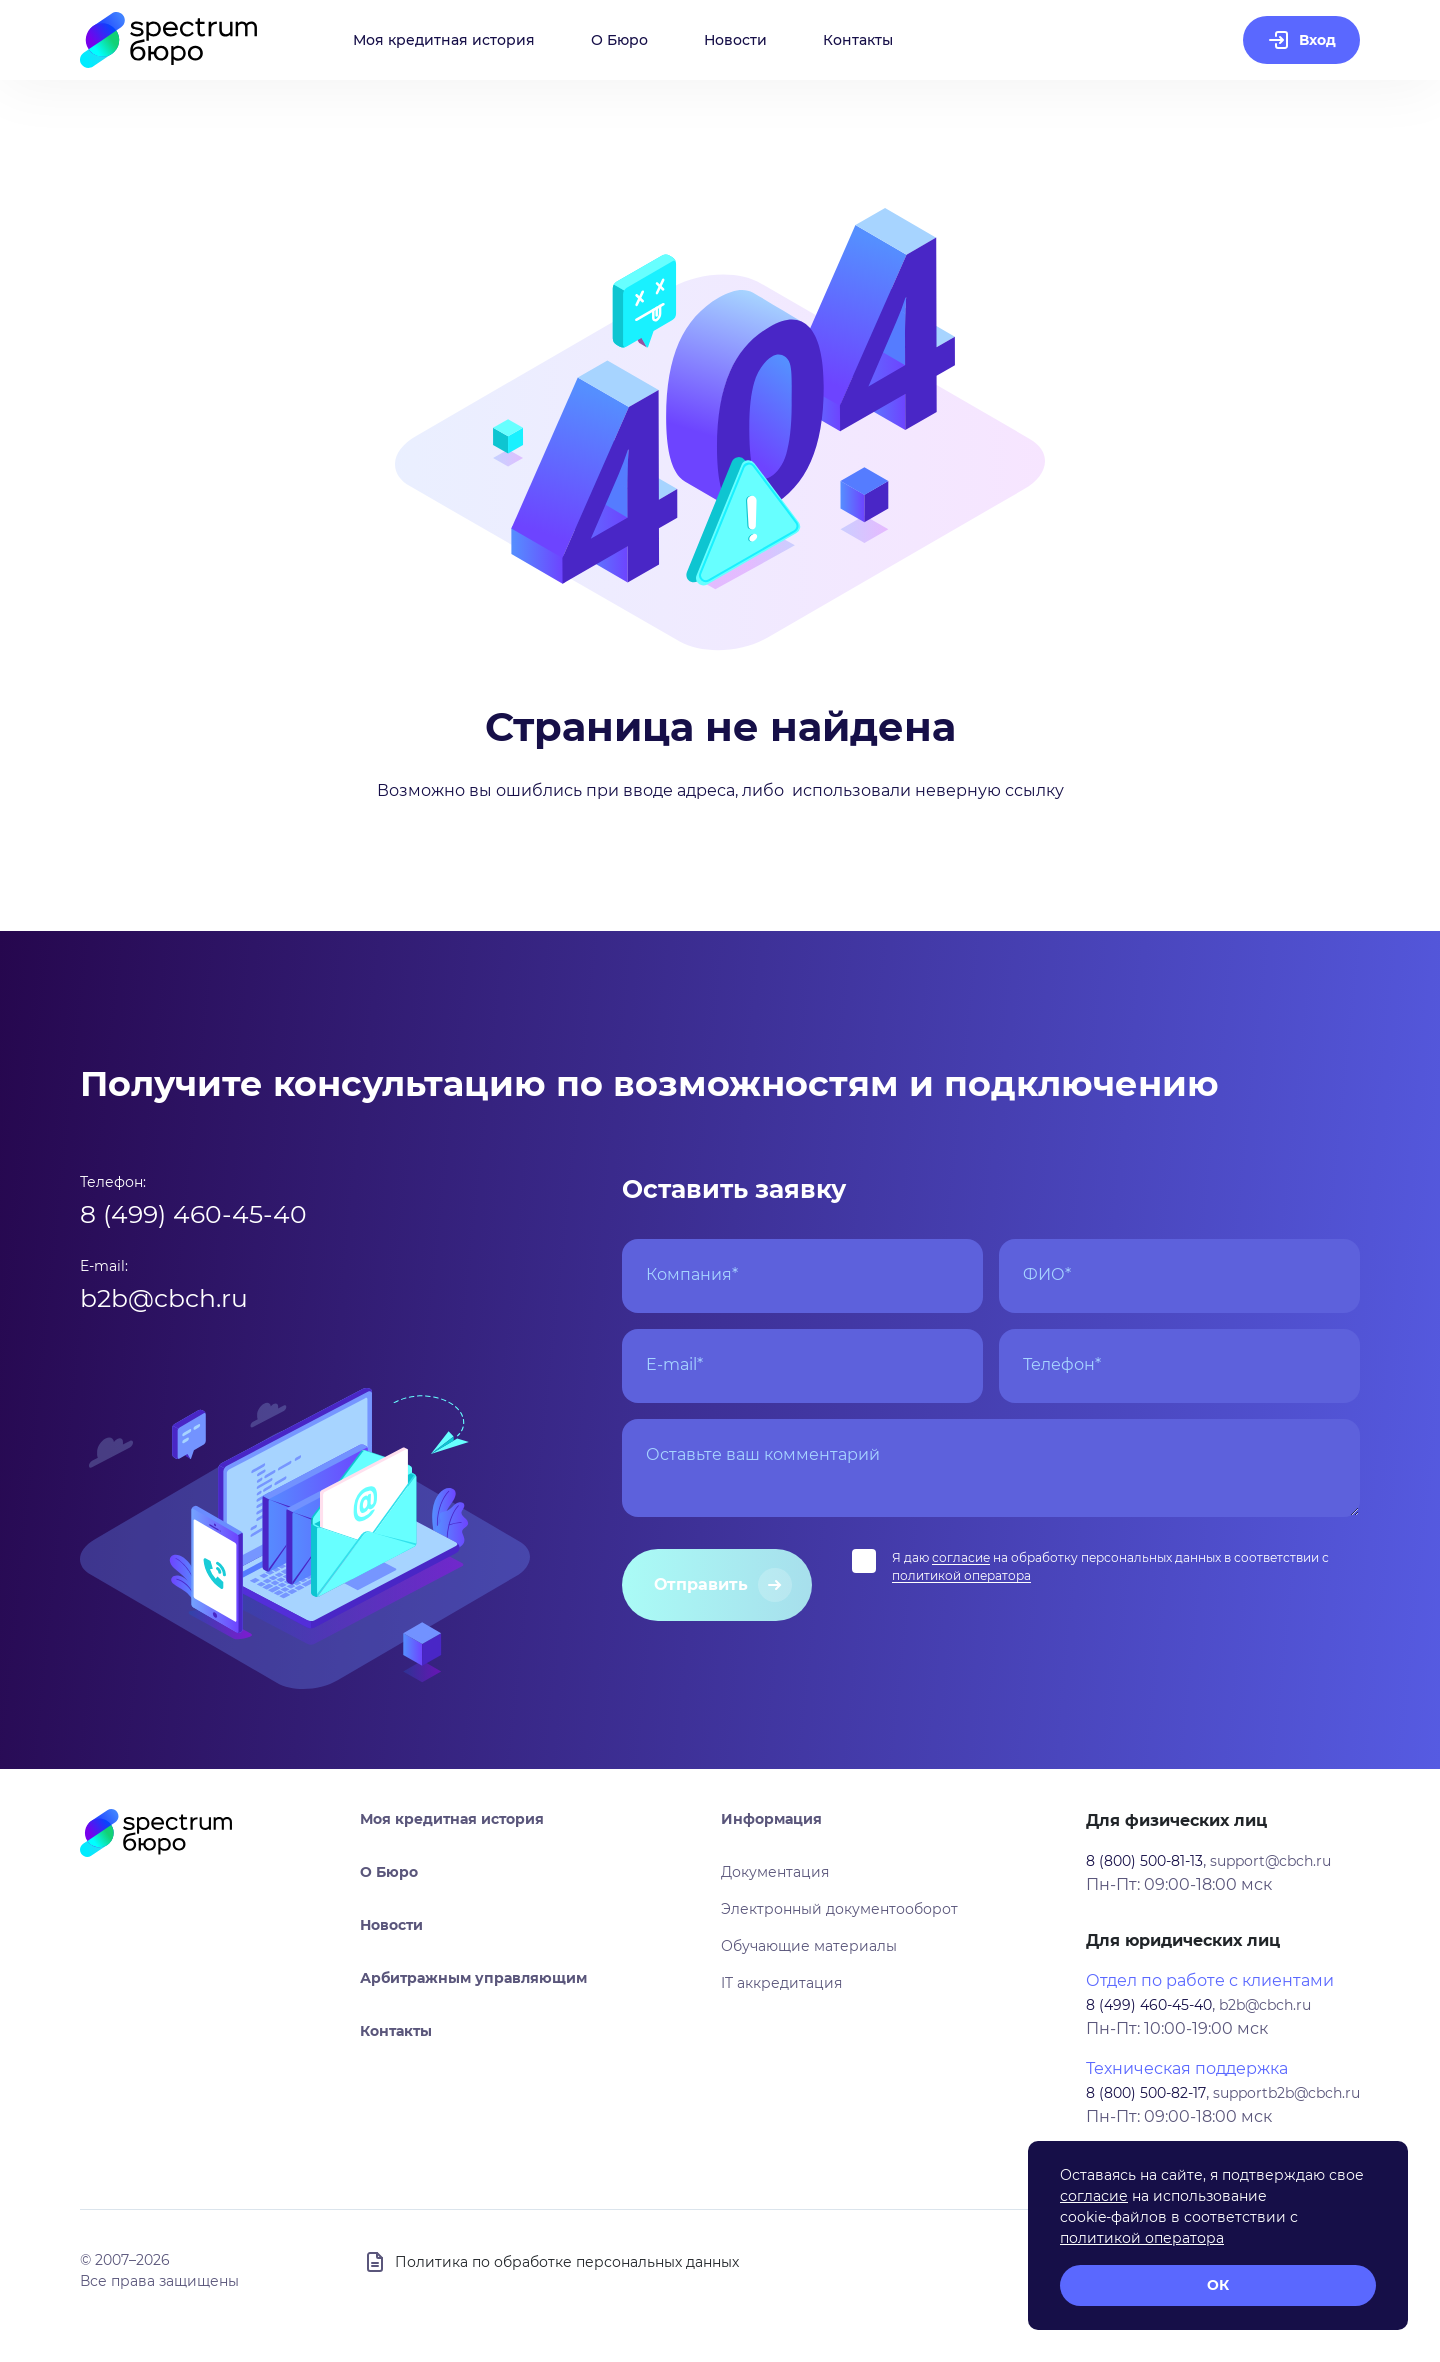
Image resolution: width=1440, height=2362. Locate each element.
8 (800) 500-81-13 (1144, 1861)
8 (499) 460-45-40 (193, 1214)
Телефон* (1062, 1364)
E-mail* (674, 1364)
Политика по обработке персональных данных (567, 2262)
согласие (961, 1557)
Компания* (692, 1274)
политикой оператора (961, 1575)
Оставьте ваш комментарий (763, 1454)
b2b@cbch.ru (164, 1298)
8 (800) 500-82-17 (1146, 2093)
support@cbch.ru (1270, 1861)
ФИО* (1047, 1274)
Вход (1317, 40)
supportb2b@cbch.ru (1286, 2093)
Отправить (701, 1584)
